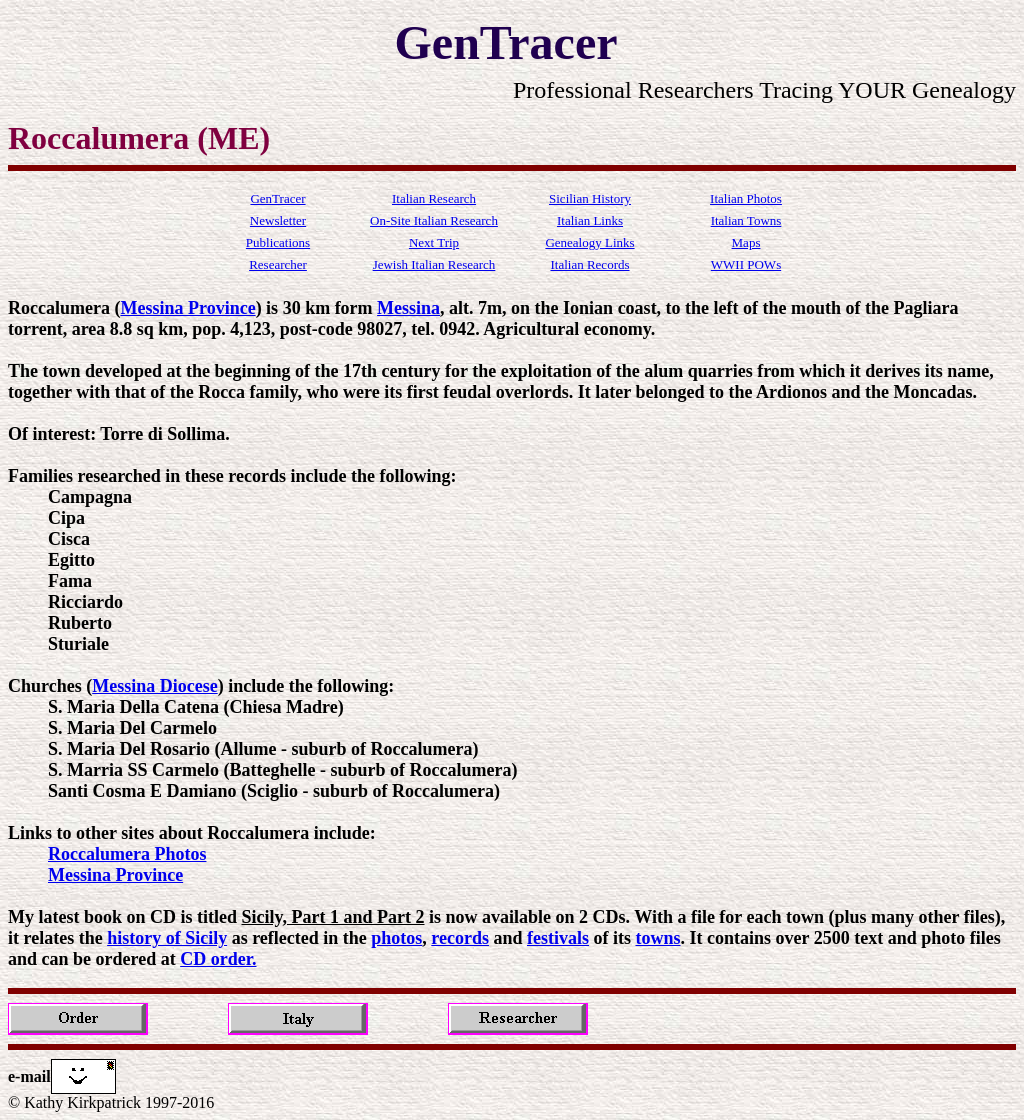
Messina (408, 308)
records (460, 938)
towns (658, 938)
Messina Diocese (154, 686)
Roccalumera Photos (127, 854)
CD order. (218, 959)
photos (396, 938)
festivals (558, 938)
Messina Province (187, 308)
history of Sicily (167, 938)
